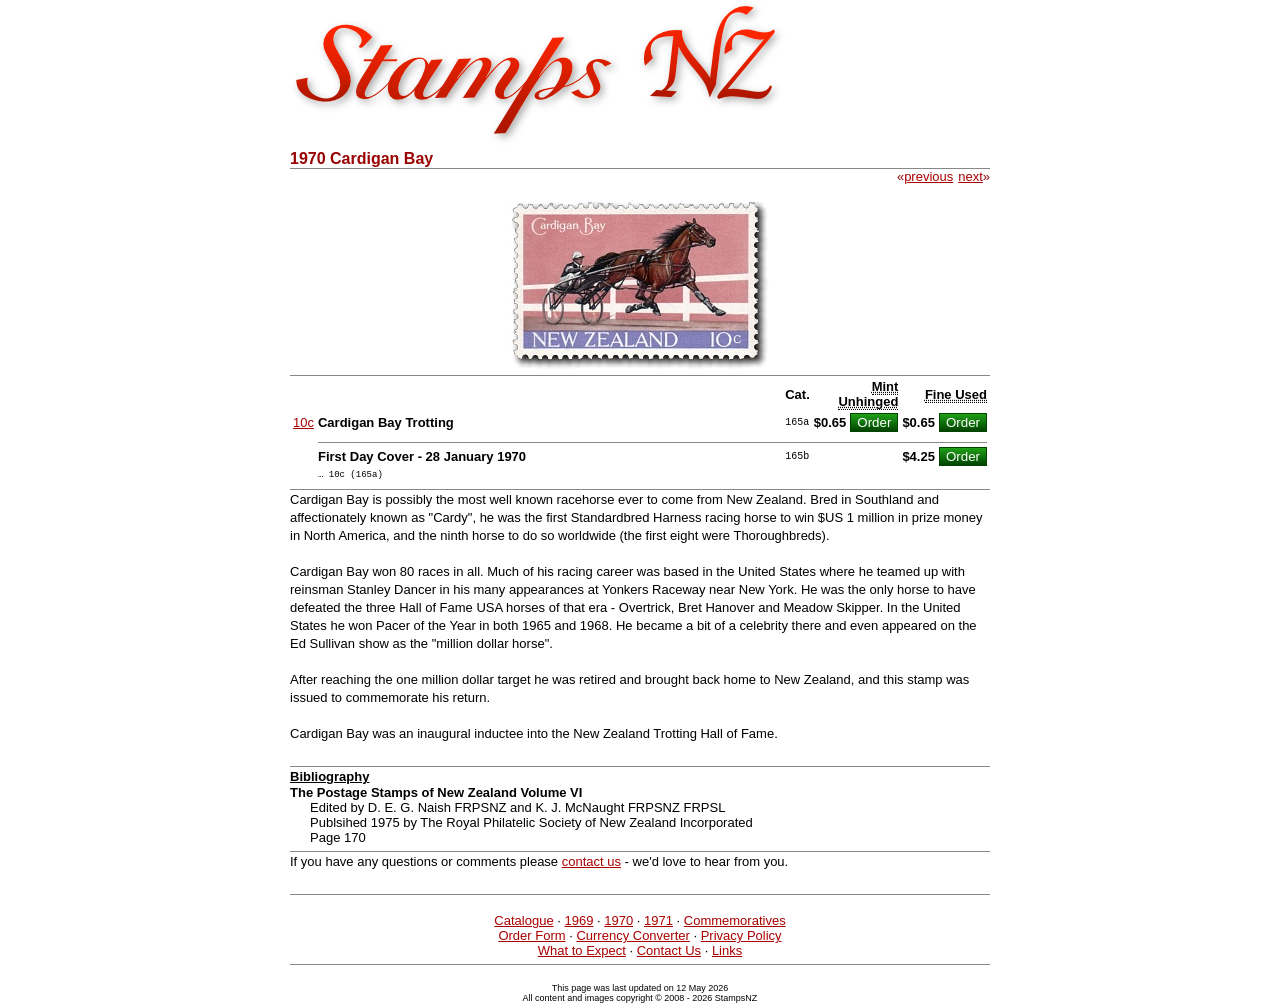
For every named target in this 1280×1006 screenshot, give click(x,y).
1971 (658, 923)
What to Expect (582, 953)
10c (303, 422)
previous (928, 176)
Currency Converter (632, 938)
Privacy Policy (741, 938)
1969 (578, 923)
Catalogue (523, 923)
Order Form (531, 938)
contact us (591, 864)
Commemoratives (735, 923)
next (970, 176)
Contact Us (669, 953)
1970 (618, 923)
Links (727, 953)
